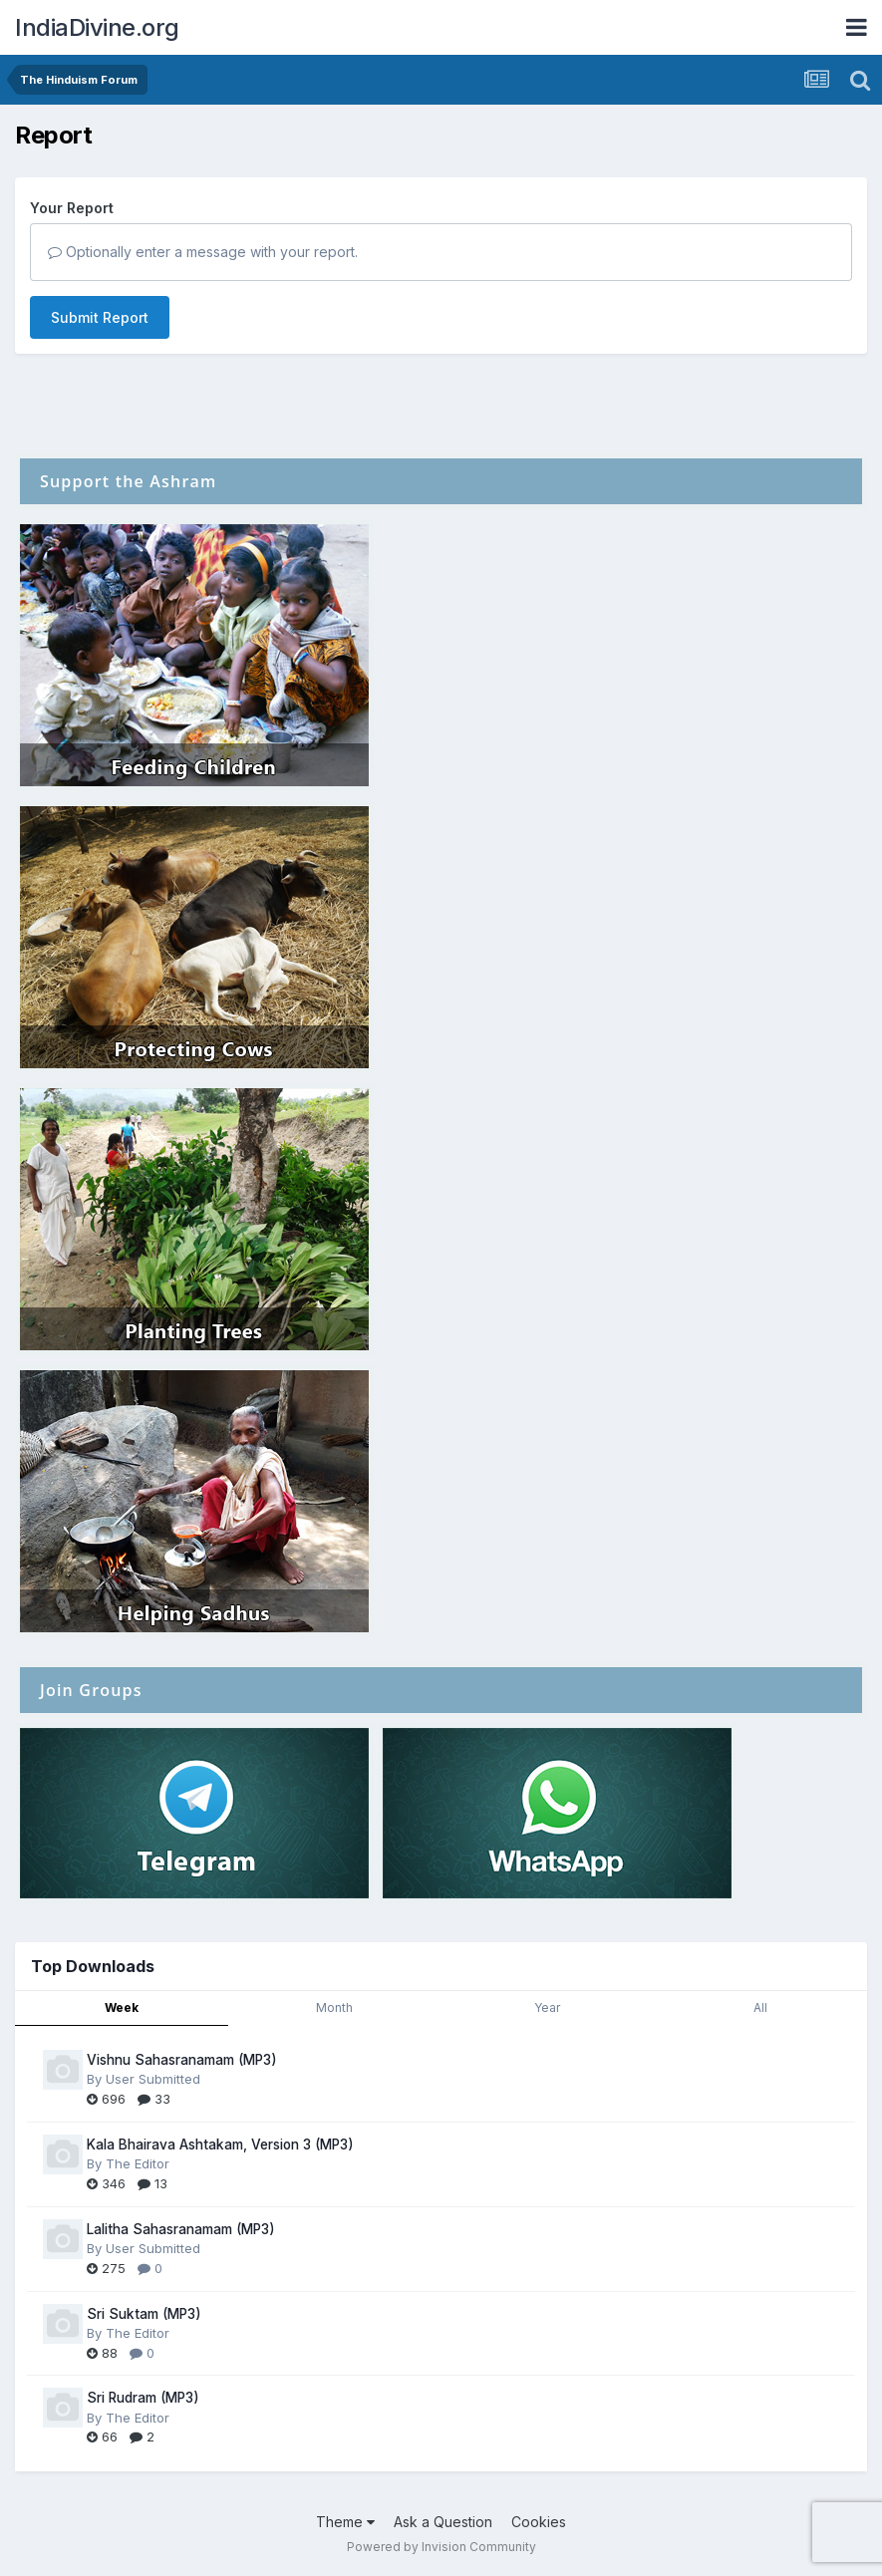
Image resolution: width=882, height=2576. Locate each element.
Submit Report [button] (99, 317)
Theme (345, 2521)
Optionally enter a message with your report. (203, 251)
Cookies (538, 2521)
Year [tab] (547, 2007)
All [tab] (760, 2007)
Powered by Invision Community (441, 2546)
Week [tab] (122, 2007)
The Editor (137, 2163)
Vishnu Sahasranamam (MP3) (182, 2060)
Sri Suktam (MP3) (144, 2314)
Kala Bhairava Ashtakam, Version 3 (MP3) (220, 2144)
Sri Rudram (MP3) (143, 2398)
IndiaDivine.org (97, 27)
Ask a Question (443, 2521)
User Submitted (153, 2079)
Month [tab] (334, 2007)
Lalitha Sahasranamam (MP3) (181, 2229)
